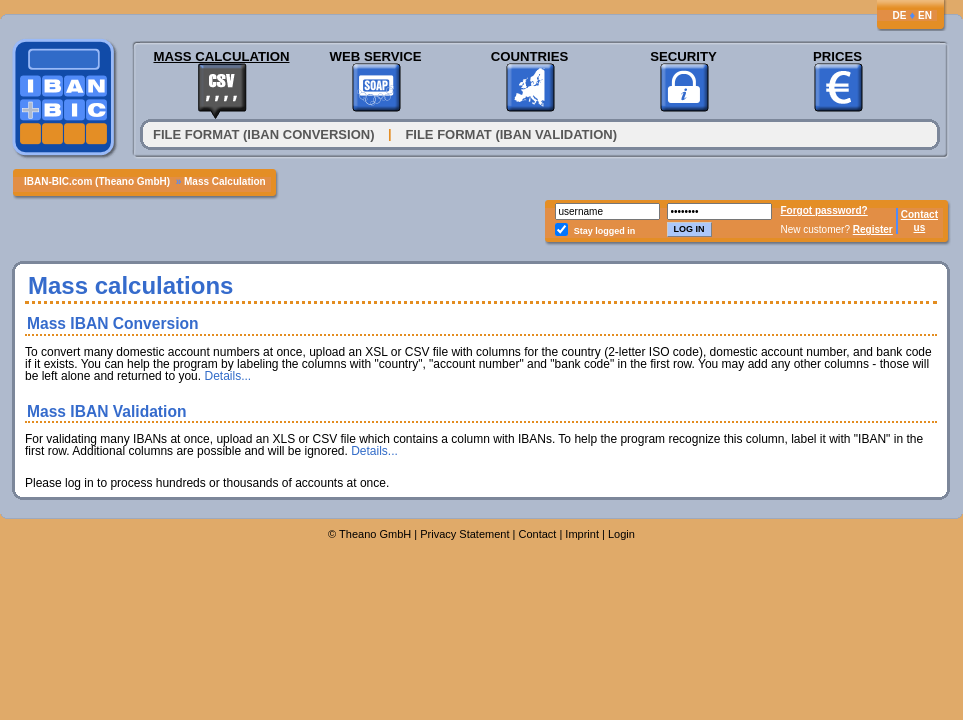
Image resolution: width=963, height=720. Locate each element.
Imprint (582, 534)
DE (899, 15)
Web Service (375, 56)
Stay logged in (605, 231)
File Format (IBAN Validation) (511, 134)
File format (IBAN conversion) (263, 134)
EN (925, 15)
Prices (837, 56)
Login (621, 534)
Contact (919, 214)
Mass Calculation (221, 56)
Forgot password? (824, 210)
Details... (227, 376)
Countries (530, 56)
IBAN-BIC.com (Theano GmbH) (97, 181)
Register (873, 229)
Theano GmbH (375, 534)
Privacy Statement (464, 534)
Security (683, 56)
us (920, 227)
